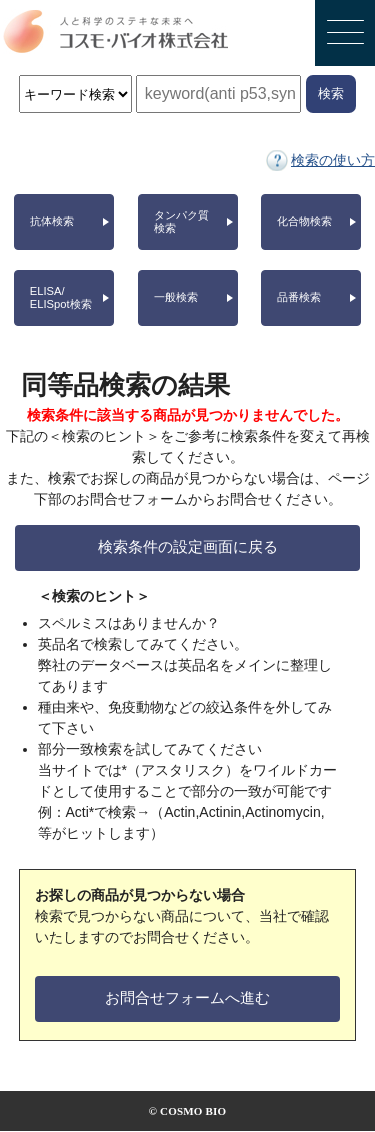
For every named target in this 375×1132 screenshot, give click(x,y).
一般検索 (176, 297)
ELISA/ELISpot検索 (61, 297)
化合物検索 (304, 221)
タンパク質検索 (181, 221)
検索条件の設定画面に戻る (188, 546)
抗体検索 (52, 221)
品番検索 (299, 297)
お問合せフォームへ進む (187, 997)
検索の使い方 (333, 160)
